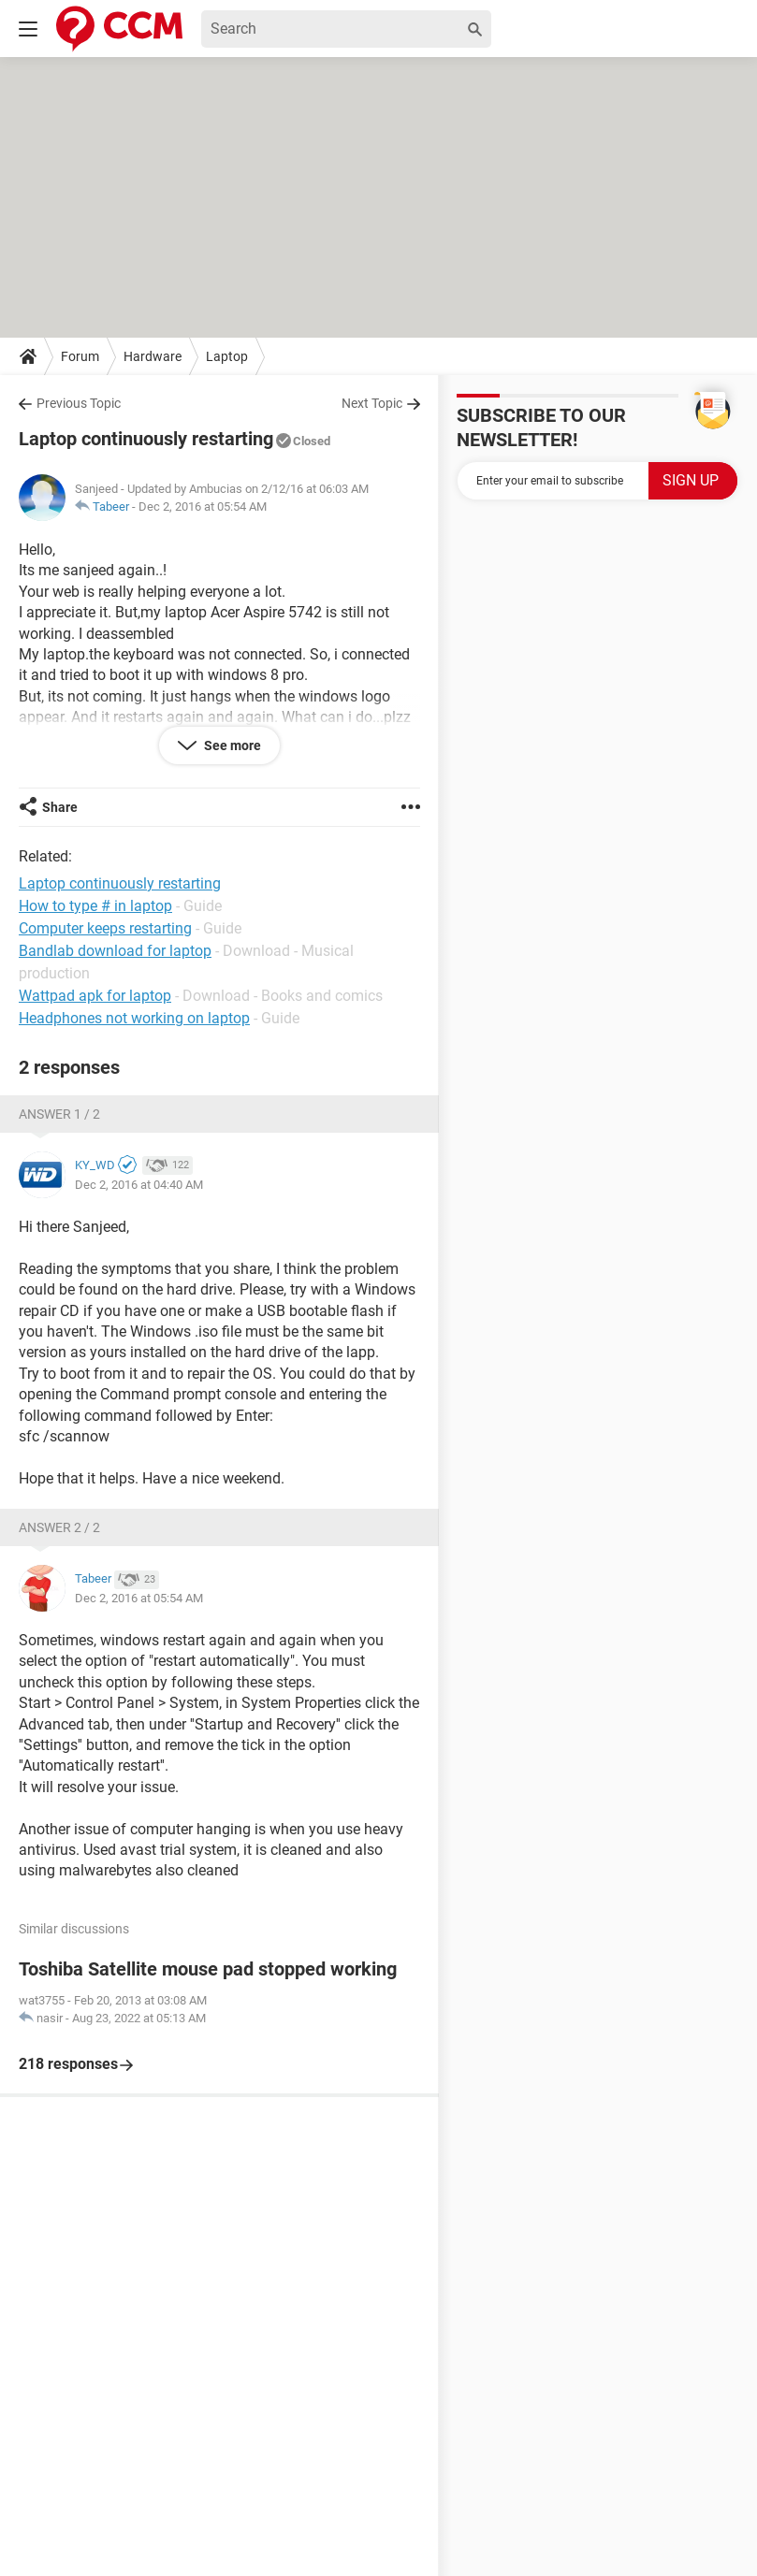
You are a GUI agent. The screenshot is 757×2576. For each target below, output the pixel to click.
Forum (80, 356)
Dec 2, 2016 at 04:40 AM (139, 1185)
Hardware (153, 356)
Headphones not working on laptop (134, 1018)
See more (231, 745)
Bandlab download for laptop (115, 951)
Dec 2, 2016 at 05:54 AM (202, 506)
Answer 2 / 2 (59, 1527)
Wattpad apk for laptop (95, 996)
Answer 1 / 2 (59, 1114)
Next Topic (372, 403)
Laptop (227, 356)
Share (60, 807)
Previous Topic (78, 403)
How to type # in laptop (95, 906)
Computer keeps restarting (105, 928)
